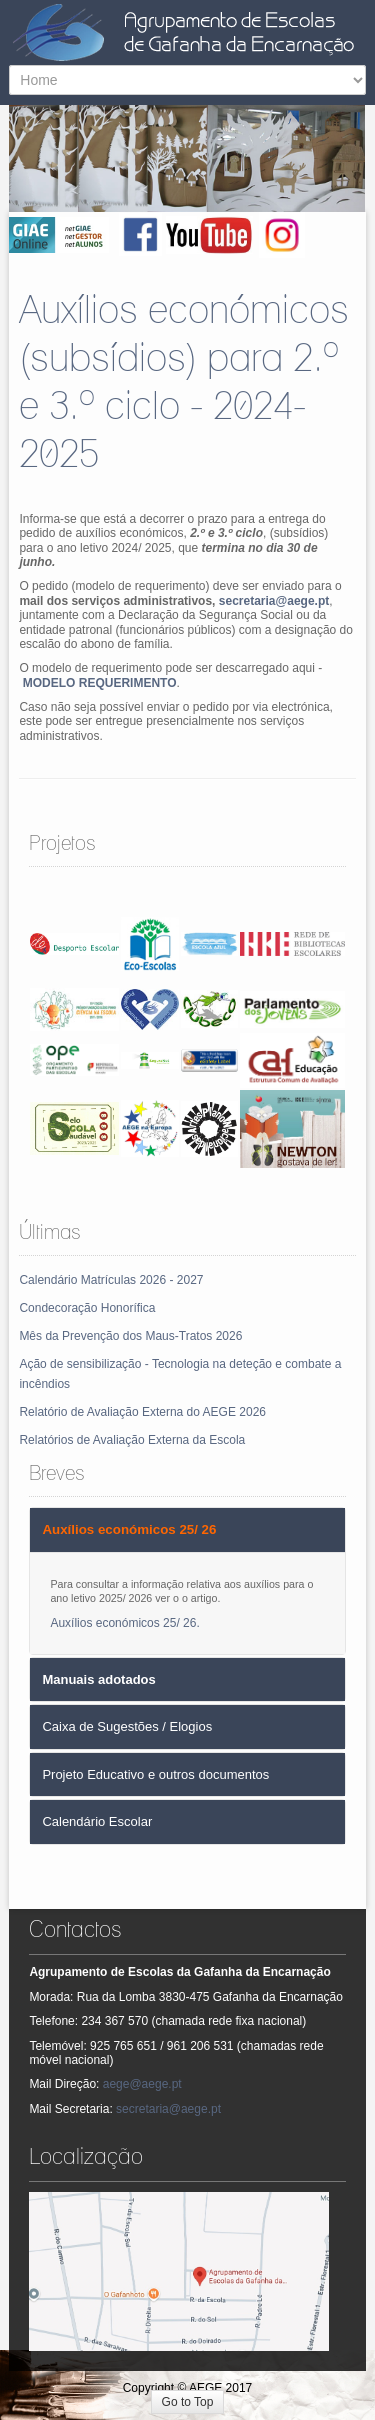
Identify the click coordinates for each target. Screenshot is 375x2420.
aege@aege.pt (142, 2084)
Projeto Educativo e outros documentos (155, 1774)
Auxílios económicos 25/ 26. (124, 1623)
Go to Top (188, 2402)
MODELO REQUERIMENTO (100, 683)
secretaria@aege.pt (274, 601)
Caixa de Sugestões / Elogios (127, 1726)
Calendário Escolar (97, 1821)
